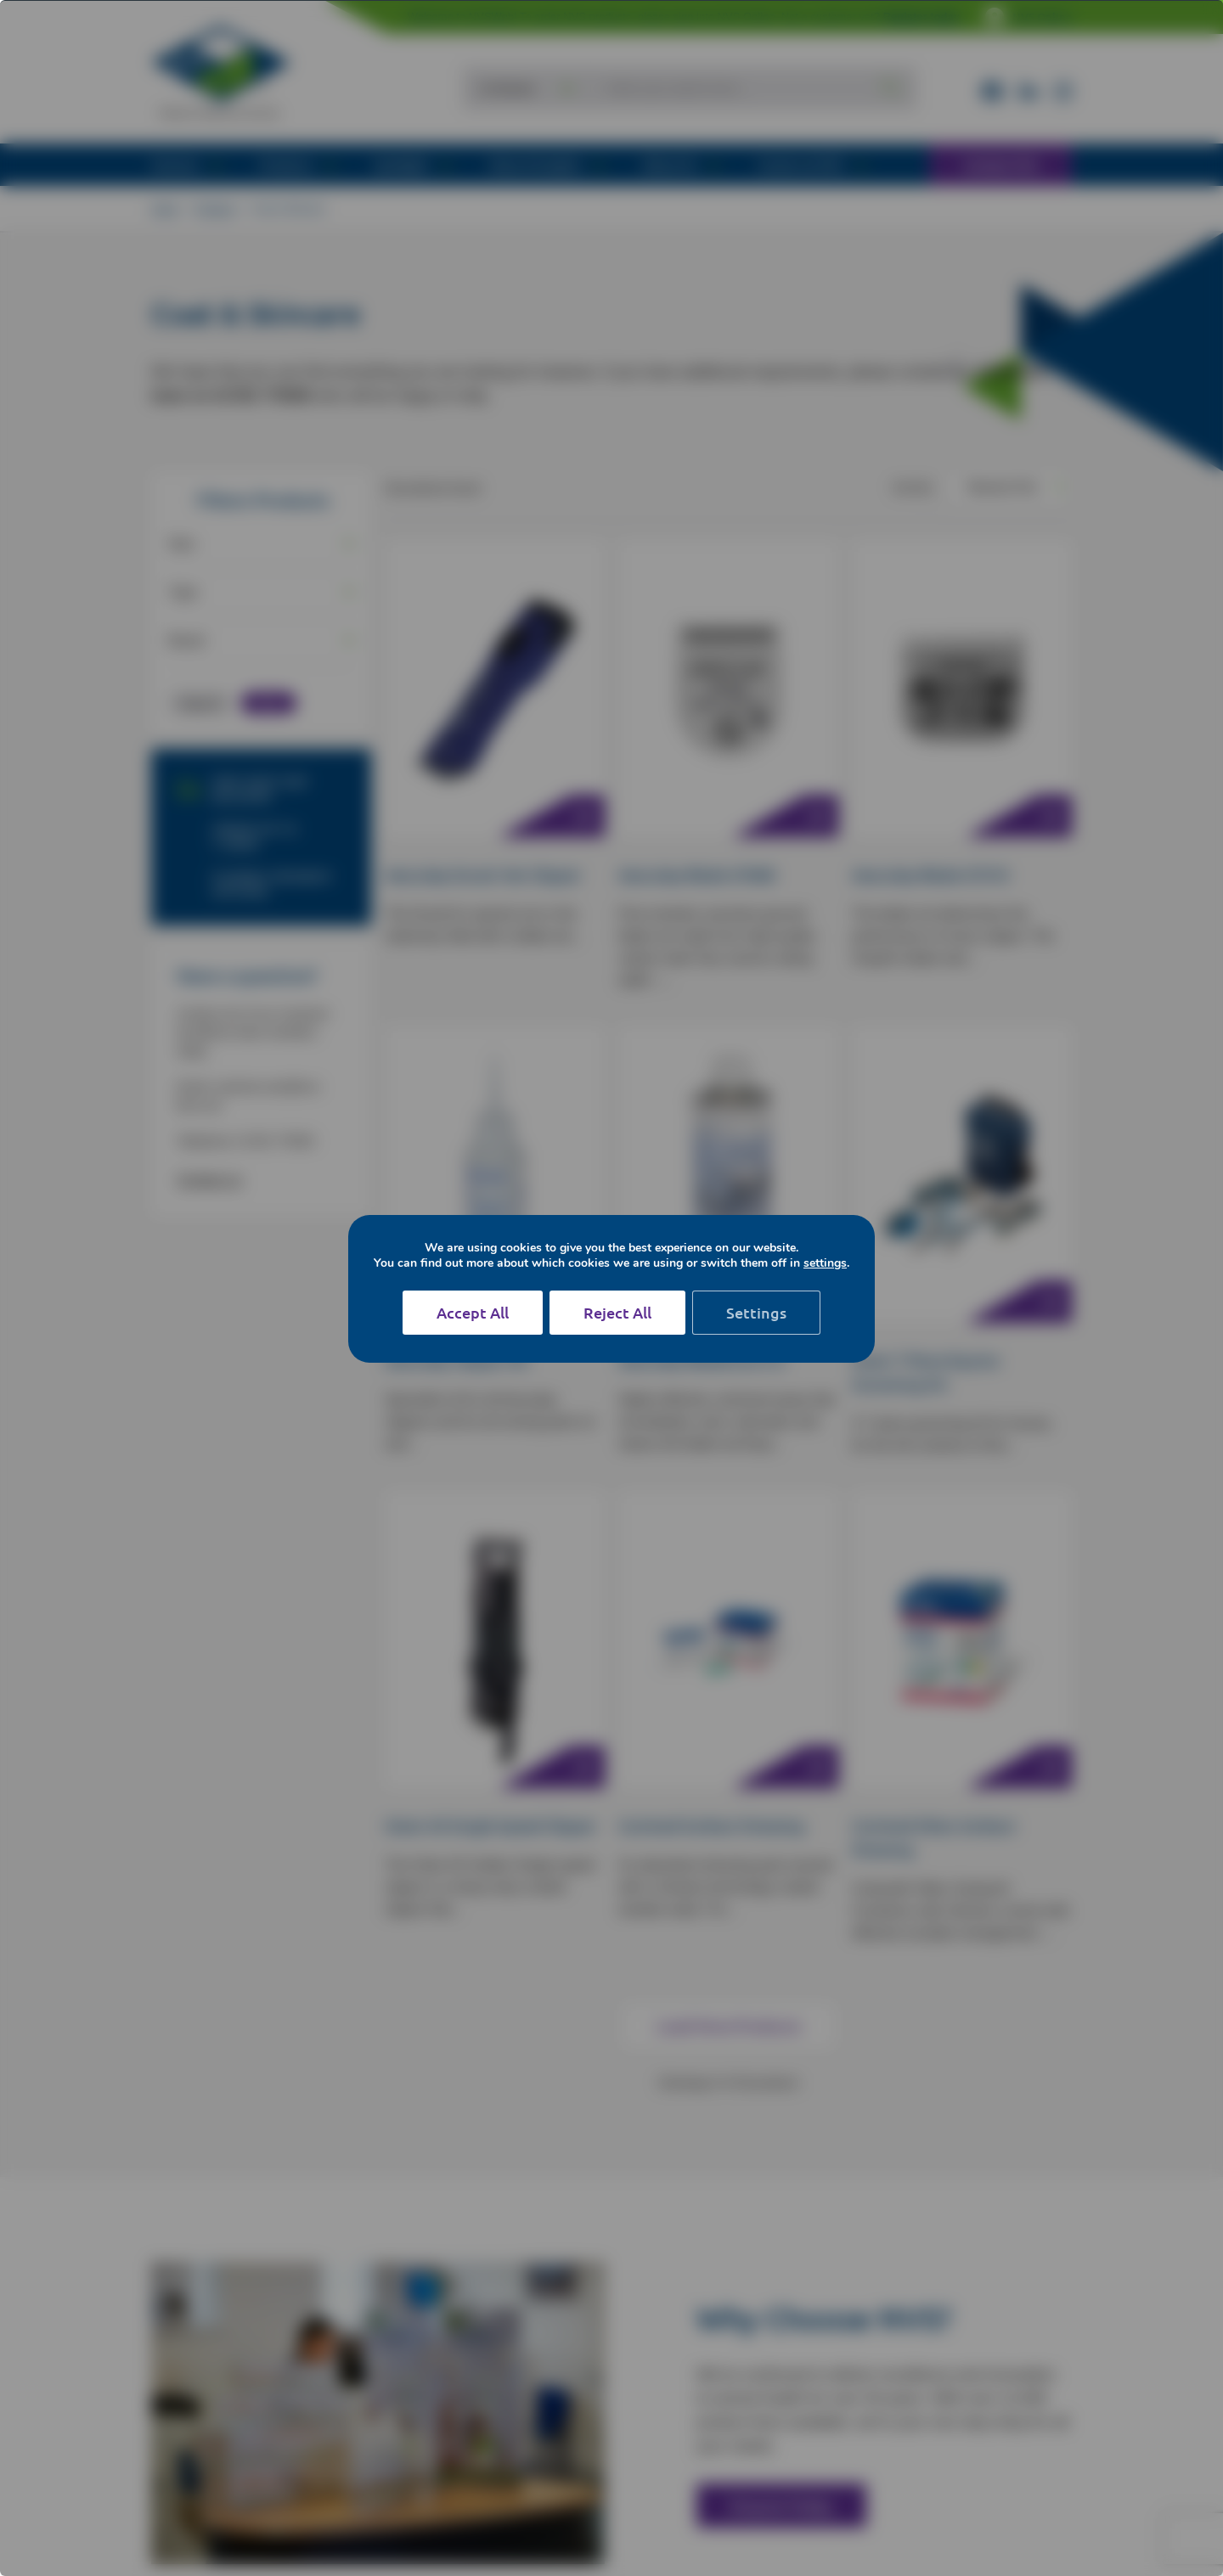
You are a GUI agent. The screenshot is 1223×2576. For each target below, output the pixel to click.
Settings (756, 1312)
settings (831, 1263)
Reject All (617, 1312)
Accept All (473, 1312)
